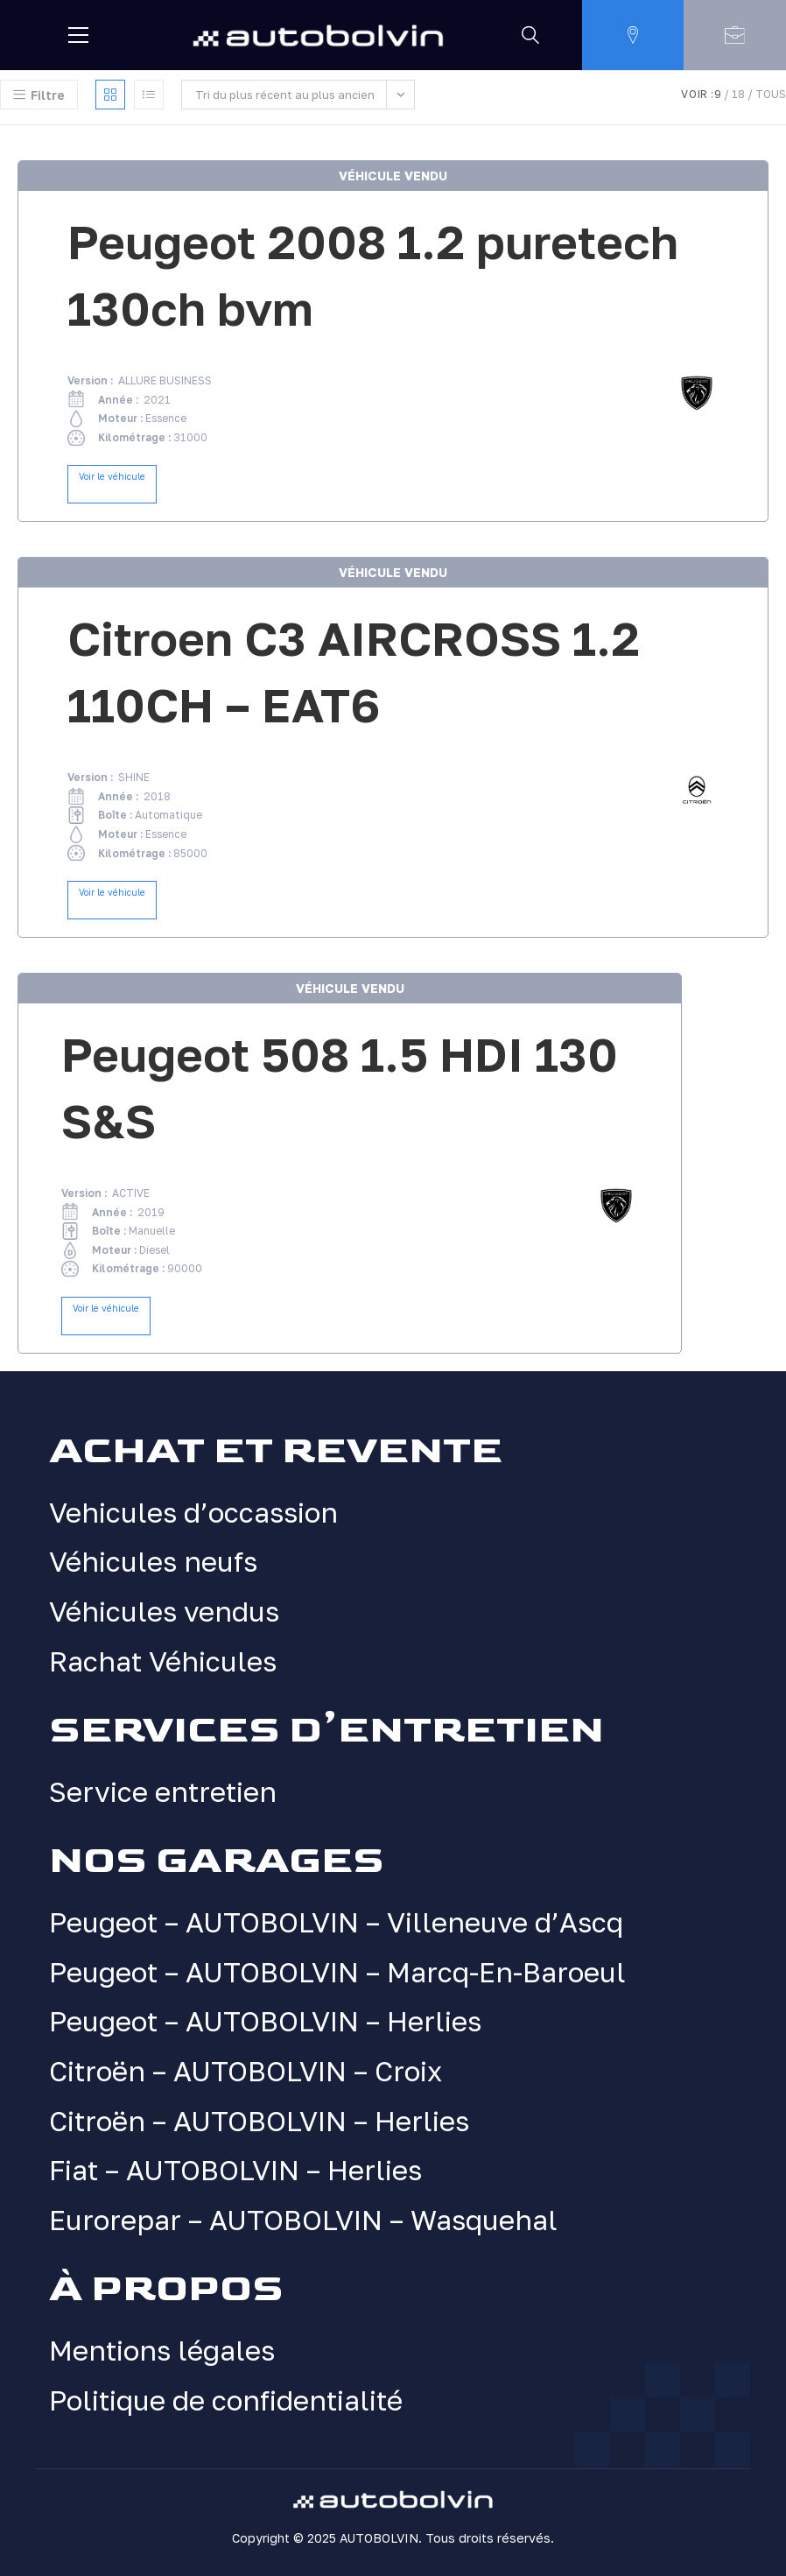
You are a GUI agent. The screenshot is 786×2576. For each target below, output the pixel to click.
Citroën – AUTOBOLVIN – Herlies (259, 2120)
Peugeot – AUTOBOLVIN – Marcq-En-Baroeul (337, 1971)
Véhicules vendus (164, 1611)
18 (738, 94)
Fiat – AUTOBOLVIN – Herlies (235, 2169)
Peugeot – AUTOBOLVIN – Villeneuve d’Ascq (336, 1922)
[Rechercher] (531, 35)
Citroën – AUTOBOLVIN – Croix (245, 2070)
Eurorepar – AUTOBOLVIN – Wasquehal (303, 2219)
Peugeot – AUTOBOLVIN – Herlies (265, 2021)
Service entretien (163, 1791)
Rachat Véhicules (163, 1661)
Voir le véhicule (112, 476)
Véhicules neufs (153, 1561)
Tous (770, 94)
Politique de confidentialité (226, 2400)
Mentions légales (162, 2350)
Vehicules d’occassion (193, 1512)
